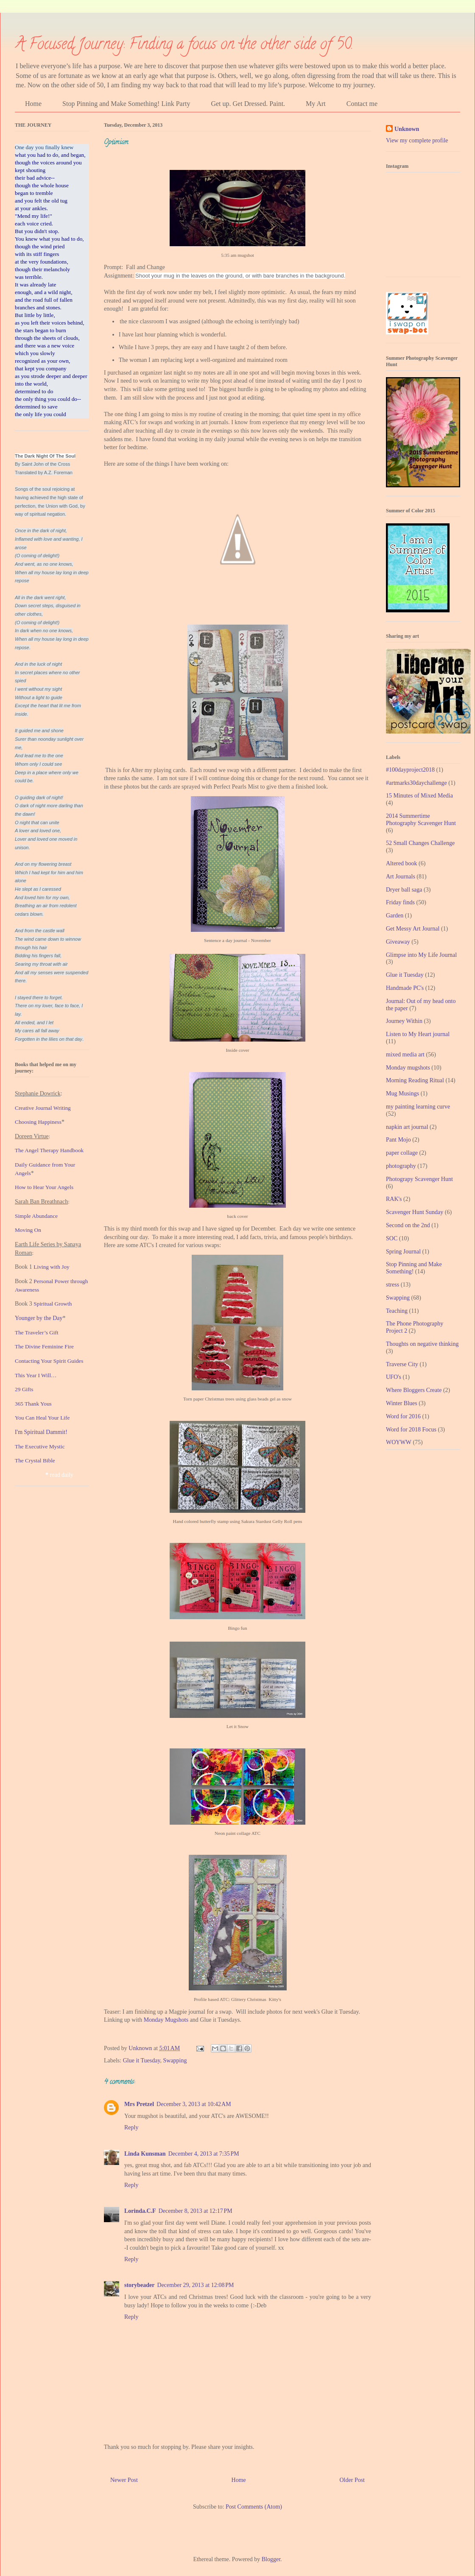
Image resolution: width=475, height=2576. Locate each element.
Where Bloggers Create (413, 1390)
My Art (316, 103)
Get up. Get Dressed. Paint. (248, 103)
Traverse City (402, 1364)
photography (401, 1166)
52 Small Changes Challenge (420, 843)
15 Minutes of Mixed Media (419, 795)
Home (33, 103)
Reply (131, 2127)
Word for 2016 (403, 1416)
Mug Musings (402, 1093)
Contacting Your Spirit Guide (48, 1361)
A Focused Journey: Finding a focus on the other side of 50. (184, 45)
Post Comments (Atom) (254, 2507)
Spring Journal (403, 1251)
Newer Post (124, 2480)
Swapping (175, 2060)
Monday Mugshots (166, 2020)
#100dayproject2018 (410, 770)
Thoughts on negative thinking (422, 1344)
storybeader (139, 2285)
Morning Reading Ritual (415, 1080)
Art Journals (400, 876)
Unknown (406, 129)
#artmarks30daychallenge (416, 783)
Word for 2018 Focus (411, 1429)
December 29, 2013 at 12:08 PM (195, 2285)
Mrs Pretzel (139, 2104)
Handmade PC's (405, 988)
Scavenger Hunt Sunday (414, 1212)
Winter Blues (401, 1403)
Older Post (352, 2480)
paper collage (402, 1153)
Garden (394, 915)
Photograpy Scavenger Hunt (419, 1179)
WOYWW (398, 1442)
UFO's (393, 1377)
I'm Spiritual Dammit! (41, 1432)
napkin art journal (407, 1127)
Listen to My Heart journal (418, 1034)
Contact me (361, 103)
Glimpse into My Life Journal (421, 955)
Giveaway (398, 942)
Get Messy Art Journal (412, 928)
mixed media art (405, 1054)
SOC (391, 1238)
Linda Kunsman (145, 2154)
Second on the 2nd (408, 1225)
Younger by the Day (39, 1318)
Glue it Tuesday (141, 2060)
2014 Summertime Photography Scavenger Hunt (421, 819)
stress (392, 1284)
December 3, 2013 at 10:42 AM (193, 2104)
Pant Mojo (398, 1140)
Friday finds (400, 902)
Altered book (401, 863)
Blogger (271, 2559)
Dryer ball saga (404, 889)
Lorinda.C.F (140, 2211)
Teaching (397, 1311)
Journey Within (404, 1021)
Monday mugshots (408, 1067)
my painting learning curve (418, 1106)
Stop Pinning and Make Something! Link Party (126, 103)
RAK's (394, 1199)
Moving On (28, 1230)
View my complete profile (417, 140)
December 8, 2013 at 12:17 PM (195, 2211)
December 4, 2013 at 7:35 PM (203, 2154)
